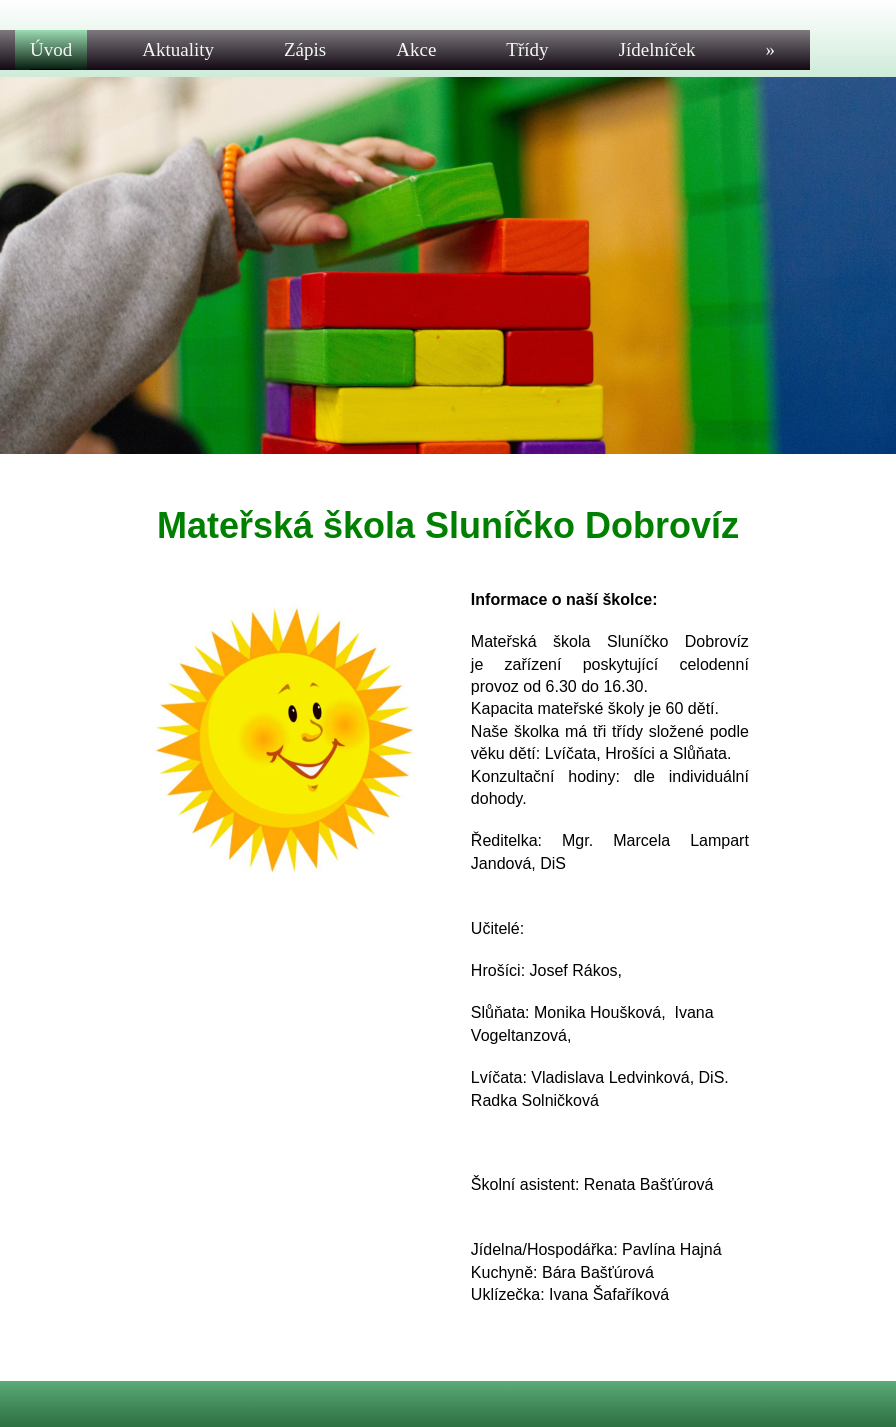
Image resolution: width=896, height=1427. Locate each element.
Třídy (527, 49)
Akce (416, 49)
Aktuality (178, 49)
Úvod (51, 49)
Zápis (305, 49)
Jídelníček (657, 49)
